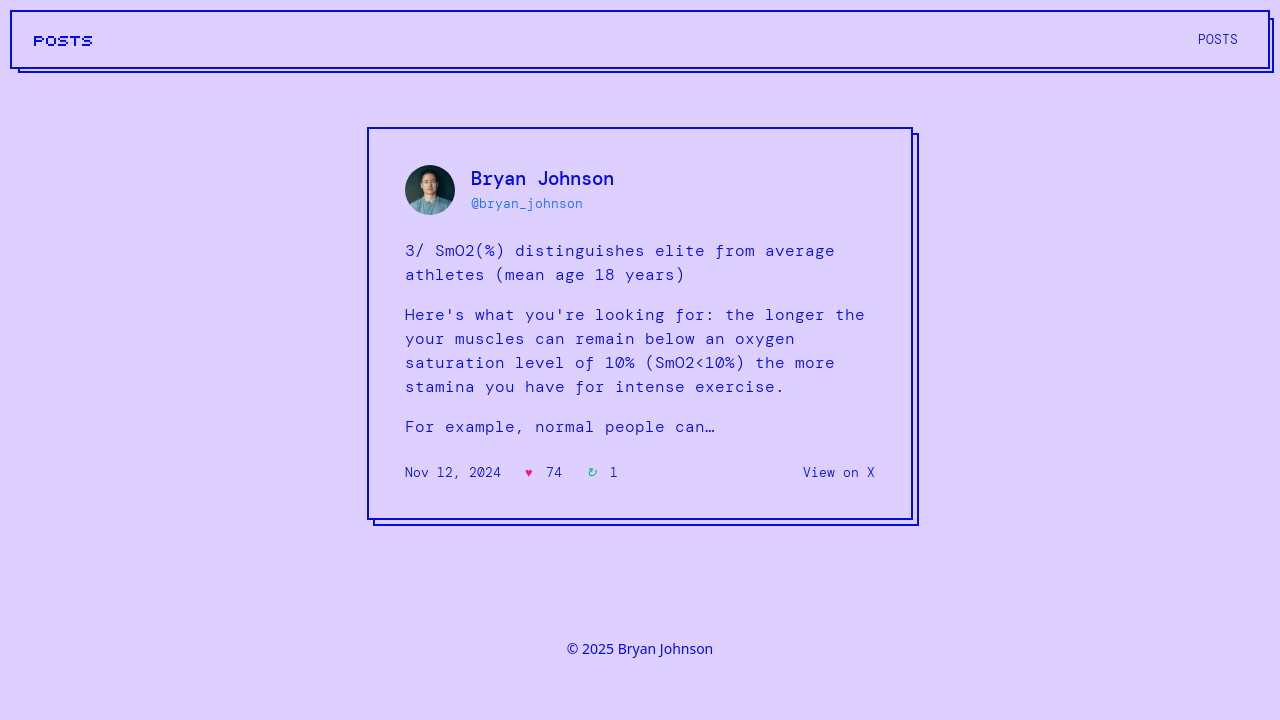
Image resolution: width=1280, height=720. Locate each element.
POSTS (64, 41)
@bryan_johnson (527, 203)
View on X (839, 472)
